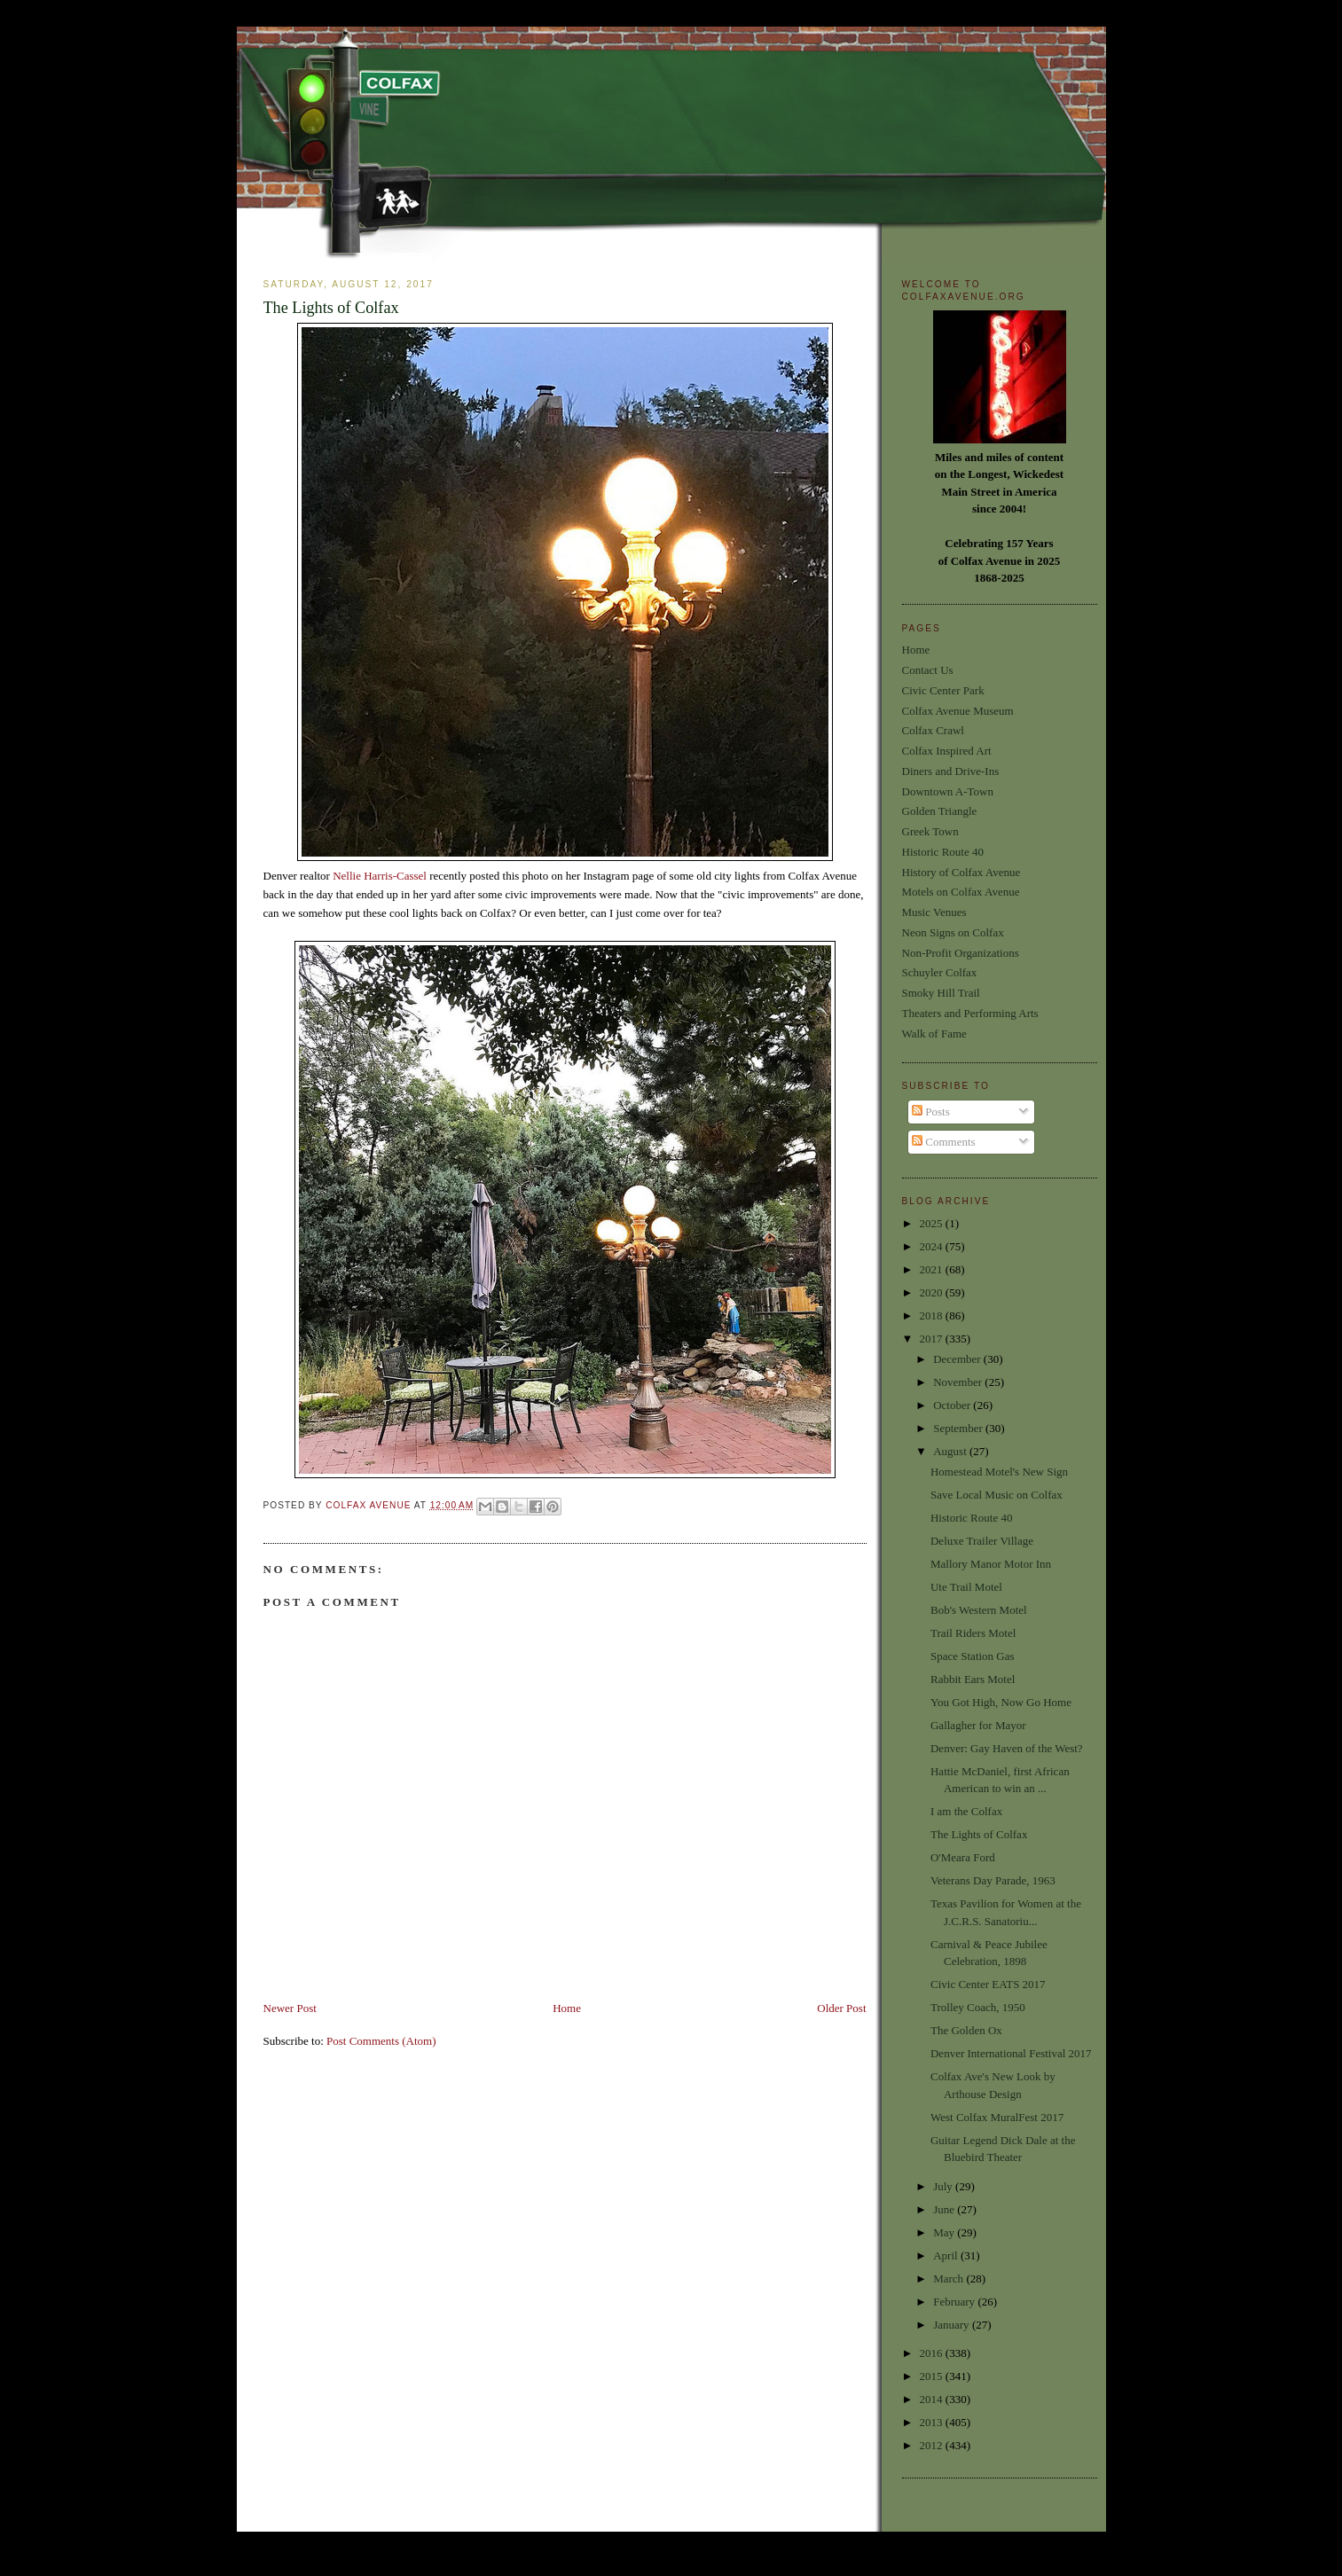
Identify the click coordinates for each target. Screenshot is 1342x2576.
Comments (944, 1141)
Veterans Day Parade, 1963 (993, 1880)
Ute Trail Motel (966, 1586)
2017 (933, 1338)
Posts (931, 1111)
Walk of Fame (934, 1033)
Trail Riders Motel (973, 1633)
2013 (933, 2422)
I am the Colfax (966, 1811)
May (945, 2232)
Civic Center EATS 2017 (988, 1984)
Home (567, 2008)
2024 (933, 1246)
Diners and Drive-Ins (951, 771)
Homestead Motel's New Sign (999, 1471)
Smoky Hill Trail (941, 992)
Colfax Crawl (933, 730)
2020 (933, 1292)
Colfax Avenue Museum (958, 710)
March (949, 2278)
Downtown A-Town (947, 791)
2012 (933, 2445)
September (959, 1428)
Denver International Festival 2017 (1011, 2053)
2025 (933, 1223)
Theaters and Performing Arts (970, 1013)
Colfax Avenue (370, 1505)
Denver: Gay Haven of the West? (1006, 1748)
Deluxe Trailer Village (981, 1540)
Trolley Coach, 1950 (977, 2007)
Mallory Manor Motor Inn (990, 1563)
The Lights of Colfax (978, 1834)
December (958, 1359)
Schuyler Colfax (939, 972)
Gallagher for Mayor (978, 1725)
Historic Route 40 (943, 851)
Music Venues (934, 912)
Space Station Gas (972, 1656)
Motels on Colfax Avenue (961, 891)
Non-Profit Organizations (960, 952)
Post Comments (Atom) (381, 2040)
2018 (933, 1315)
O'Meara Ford (962, 1857)
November (959, 1382)
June (945, 2209)
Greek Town (930, 831)
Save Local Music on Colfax (996, 1494)
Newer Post (290, 2008)
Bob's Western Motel (978, 1610)
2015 (933, 2376)
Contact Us (928, 670)
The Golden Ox (966, 2030)
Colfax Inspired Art (947, 750)
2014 (933, 2399)
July (944, 2186)
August (951, 1451)
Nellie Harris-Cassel (380, 875)
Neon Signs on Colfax (953, 932)
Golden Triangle (939, 811)
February (955, 2301)
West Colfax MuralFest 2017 (996, 2117)
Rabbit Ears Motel (972, 1679)
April (947, 2255)
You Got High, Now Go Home (1000, 1702)
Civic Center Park (943, 690)
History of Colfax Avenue (961, 872)
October (953, 1405)
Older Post (841, 2008)
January (952, 2324)
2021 (933, 1269)
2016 (933, 2353)
